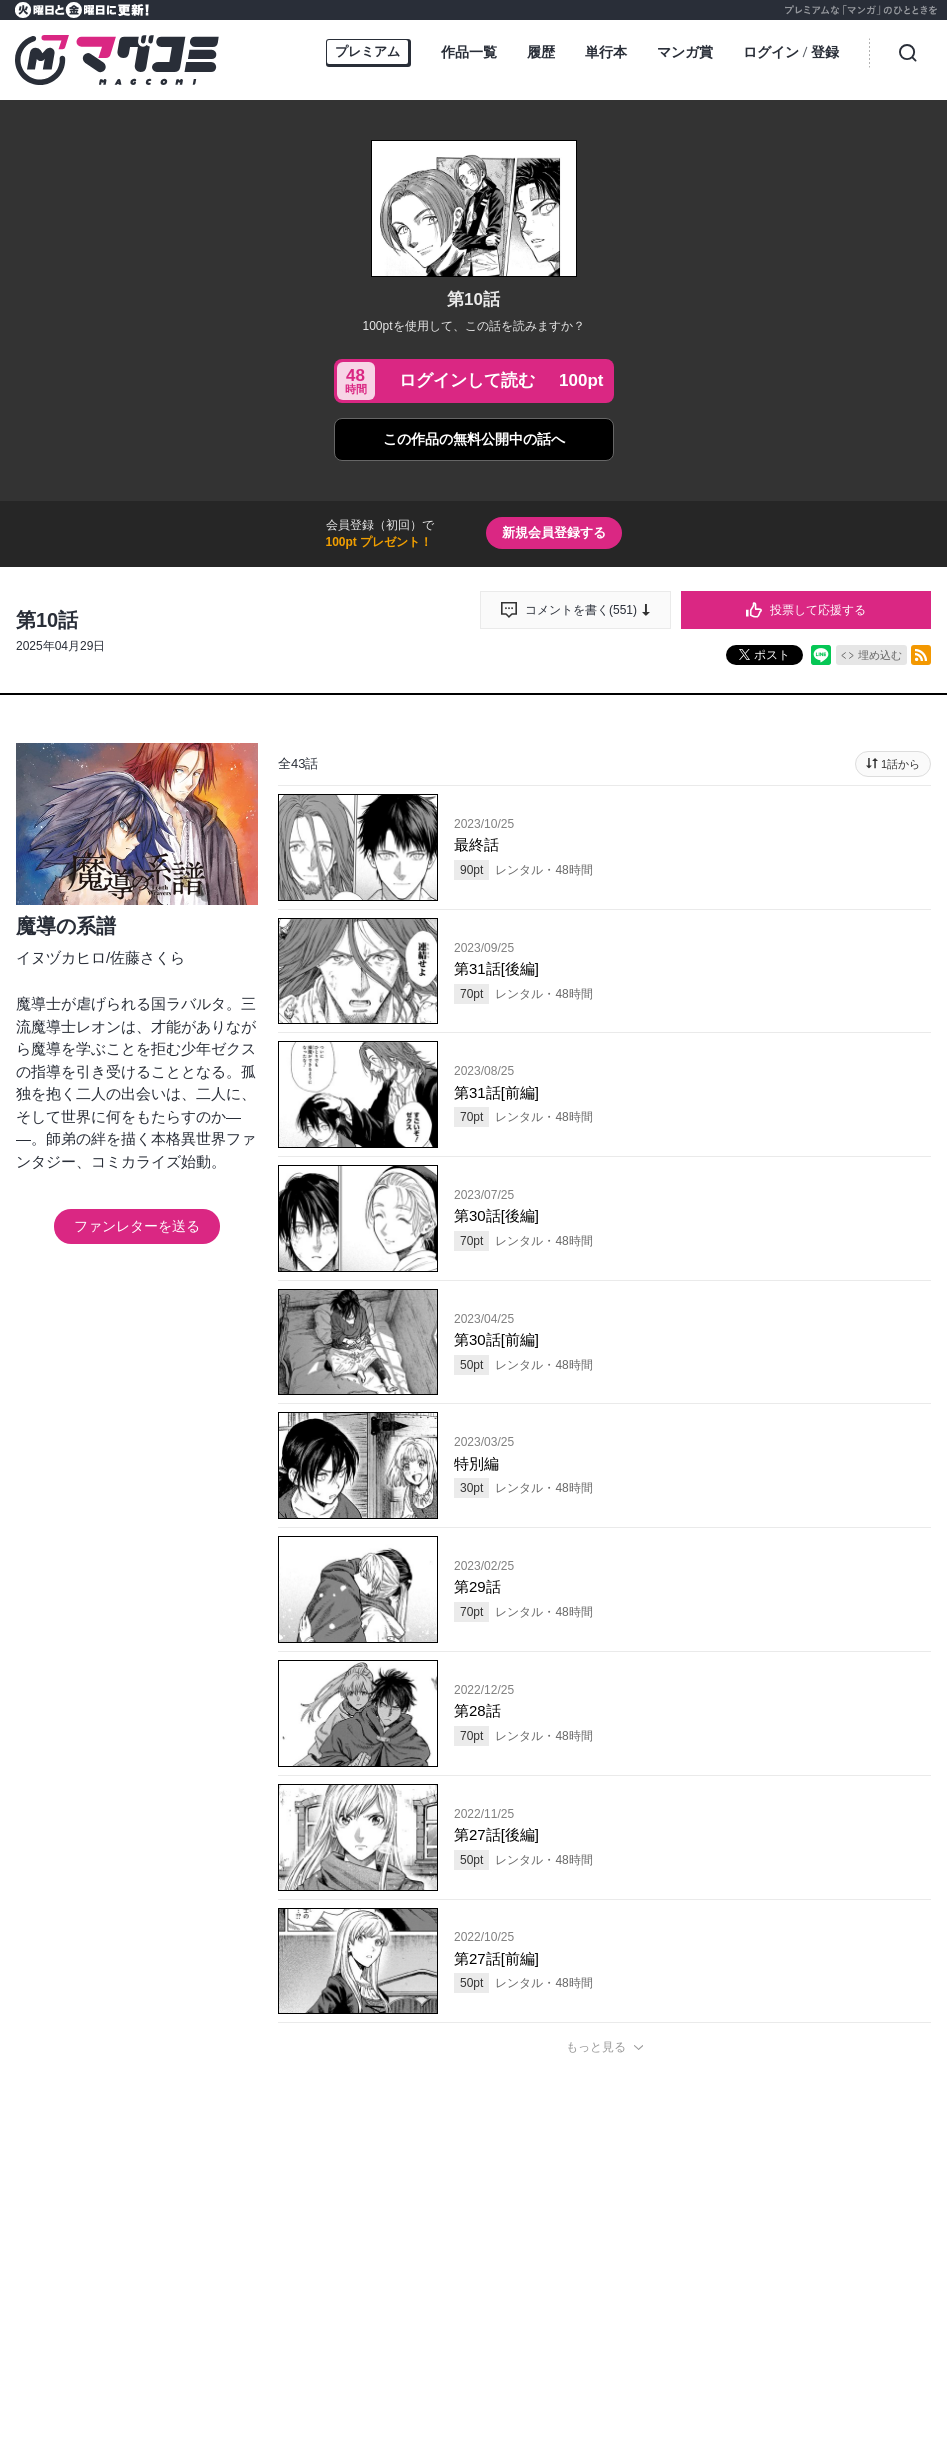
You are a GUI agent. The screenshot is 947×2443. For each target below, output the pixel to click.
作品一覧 (469, 52)
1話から (900, 764)
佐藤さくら (147, 957)
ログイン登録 (791, 53)
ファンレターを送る (137, 1226)
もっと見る (596, 2047)
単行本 (606, 52)
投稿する (605, 2341)
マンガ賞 (685, 52)
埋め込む (880, 655)
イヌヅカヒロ (61, 957)
